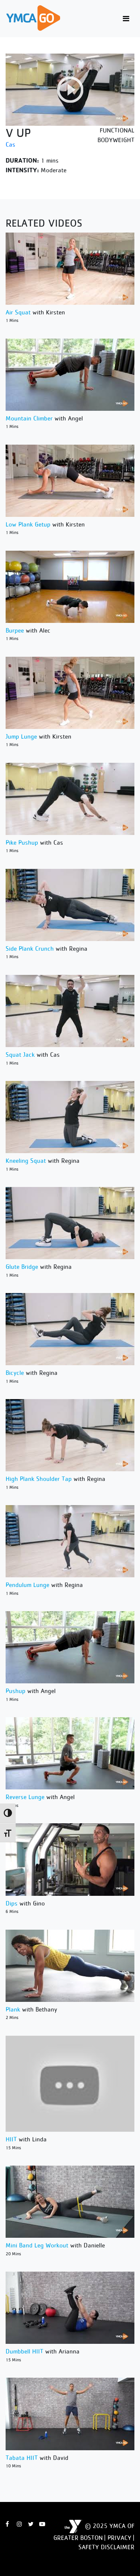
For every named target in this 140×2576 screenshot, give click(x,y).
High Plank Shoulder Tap (39, 1478)
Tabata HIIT (22, 2457)
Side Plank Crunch (30, 948)
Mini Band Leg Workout (37, 2245)
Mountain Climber (29, 418)
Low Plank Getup (28, 524)
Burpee (15, 630)
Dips (12, 1903)
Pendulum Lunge (27, 1584)
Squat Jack (20, 1054)
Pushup (15, 1691)
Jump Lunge (21, 736)
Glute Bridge (22, 1266)
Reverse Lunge (25, 1797)
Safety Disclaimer (106, 2547)
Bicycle (15, 1372)
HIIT (11, 2139)
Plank (13, 2009)
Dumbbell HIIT (24, 2351)
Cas (10, 144)
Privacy (119, 2537)
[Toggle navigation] (126, 19)
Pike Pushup (22, 842)
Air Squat (18, 312)
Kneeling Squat (26, 1160)
